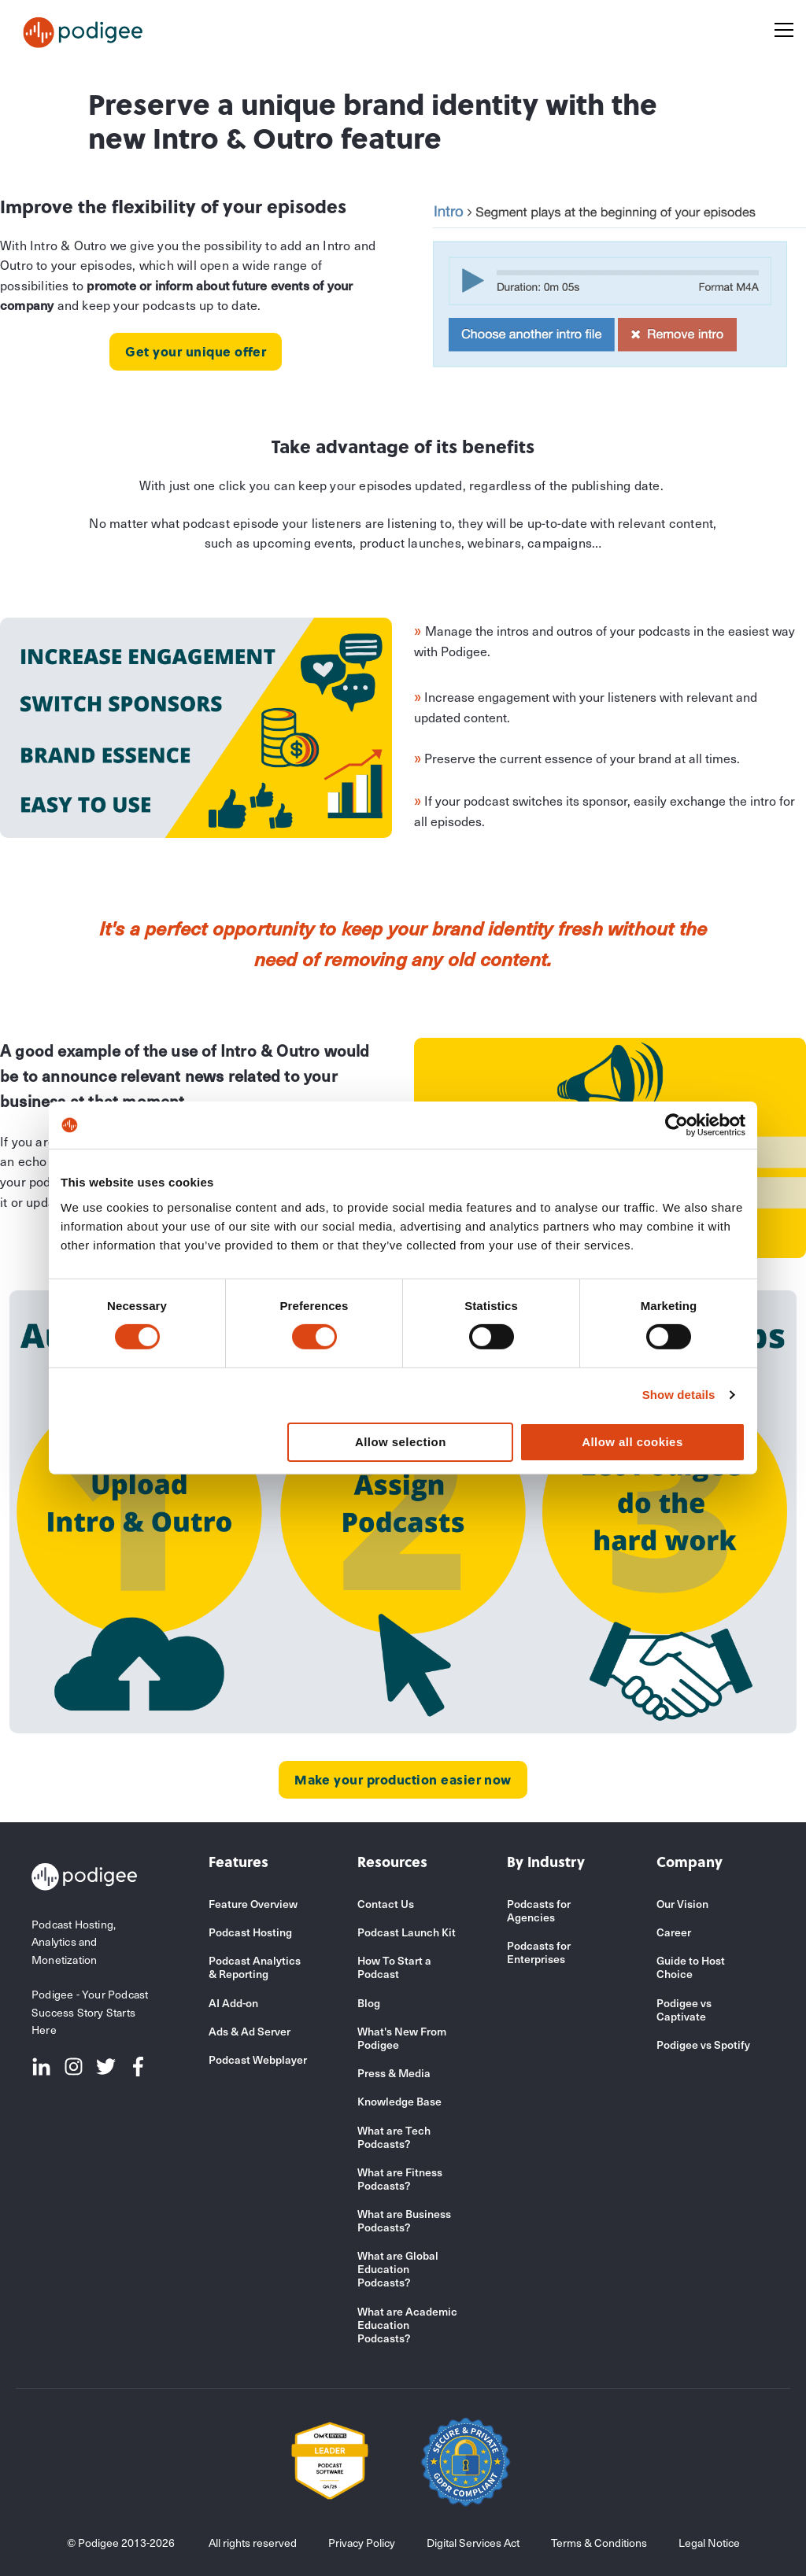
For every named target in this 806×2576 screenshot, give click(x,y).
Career (673, 1932)
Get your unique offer (195, 351)
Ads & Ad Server (249, 2031)
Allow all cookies (632, 1442)
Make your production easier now (403, 1779)
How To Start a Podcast (394, 1967)
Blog (368, 2003)
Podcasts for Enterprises (539, 1952)
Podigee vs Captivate (684, 2009)
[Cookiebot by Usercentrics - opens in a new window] (676, 1125)
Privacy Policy (361, 2542)
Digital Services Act (473, 2542)
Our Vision (682, 1903)
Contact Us (385, 1903)
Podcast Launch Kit (406, 1932)
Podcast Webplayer (258, 2059)
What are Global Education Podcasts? (397, 2269)
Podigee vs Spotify (703, 2044)
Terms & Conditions (599, 2542)
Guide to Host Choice (690, 1967)
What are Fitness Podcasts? (399, 2178)
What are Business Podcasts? (404, 2220)
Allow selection (400, 1442)
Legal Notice (709, 2542)
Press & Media (394, 2073)
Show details (678, 1394)
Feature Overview (253, 1903)
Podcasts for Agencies (539, 1910)
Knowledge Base (399, 2101)
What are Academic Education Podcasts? (407, 2325)
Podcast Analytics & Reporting (255, 1967)
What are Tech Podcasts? (394, 2137)
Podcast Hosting (250, 1932)
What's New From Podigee (401, 2037)
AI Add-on (233, 2003)
